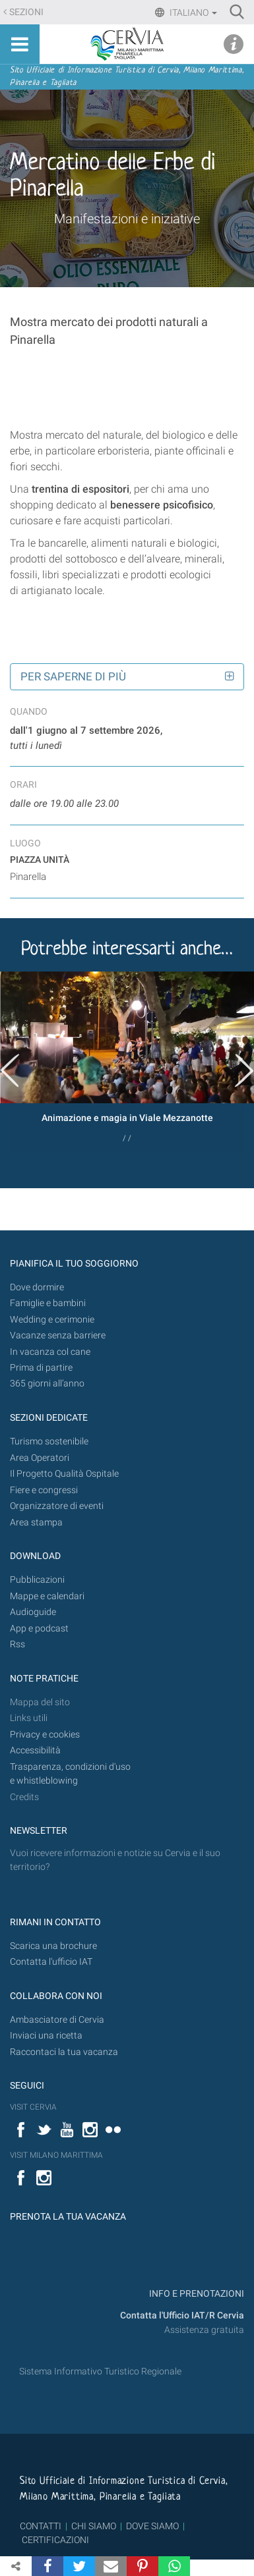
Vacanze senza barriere (58, 1335)
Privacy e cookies (45, 1734)
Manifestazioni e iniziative (127, 219)
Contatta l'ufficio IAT (51, 1961)
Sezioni (26, 12)
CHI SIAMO (93, 2526)
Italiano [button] (192, 12)
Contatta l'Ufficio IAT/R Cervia (182, 2315)
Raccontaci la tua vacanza (64, 2052)
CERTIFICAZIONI (55, 2540)
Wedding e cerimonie (52, 1319)
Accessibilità (35, 1750)
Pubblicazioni (37, 1579)
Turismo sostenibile (49, 1441)
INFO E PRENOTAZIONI (195, 2293)
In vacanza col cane (50, 1351)
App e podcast (39, 1628)
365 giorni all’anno (47, 1383)
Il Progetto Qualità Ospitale (64, 1473)
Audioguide (33, 1612)
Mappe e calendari (47, 1596)
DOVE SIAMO (151, 2526)
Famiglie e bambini (48, 1303)
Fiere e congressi (44, 1490)
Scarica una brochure (53, 1946)
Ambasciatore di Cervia (57, 2019)
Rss (17, 1644)
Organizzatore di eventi (57, 1506)
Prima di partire (41, 1367)
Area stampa (36, 1522)
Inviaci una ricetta (46, 2035)
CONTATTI (40, 2526)
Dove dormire (37, 1287)
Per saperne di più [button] (73, 676)
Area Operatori (39, 1458)
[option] (127, 1062)
